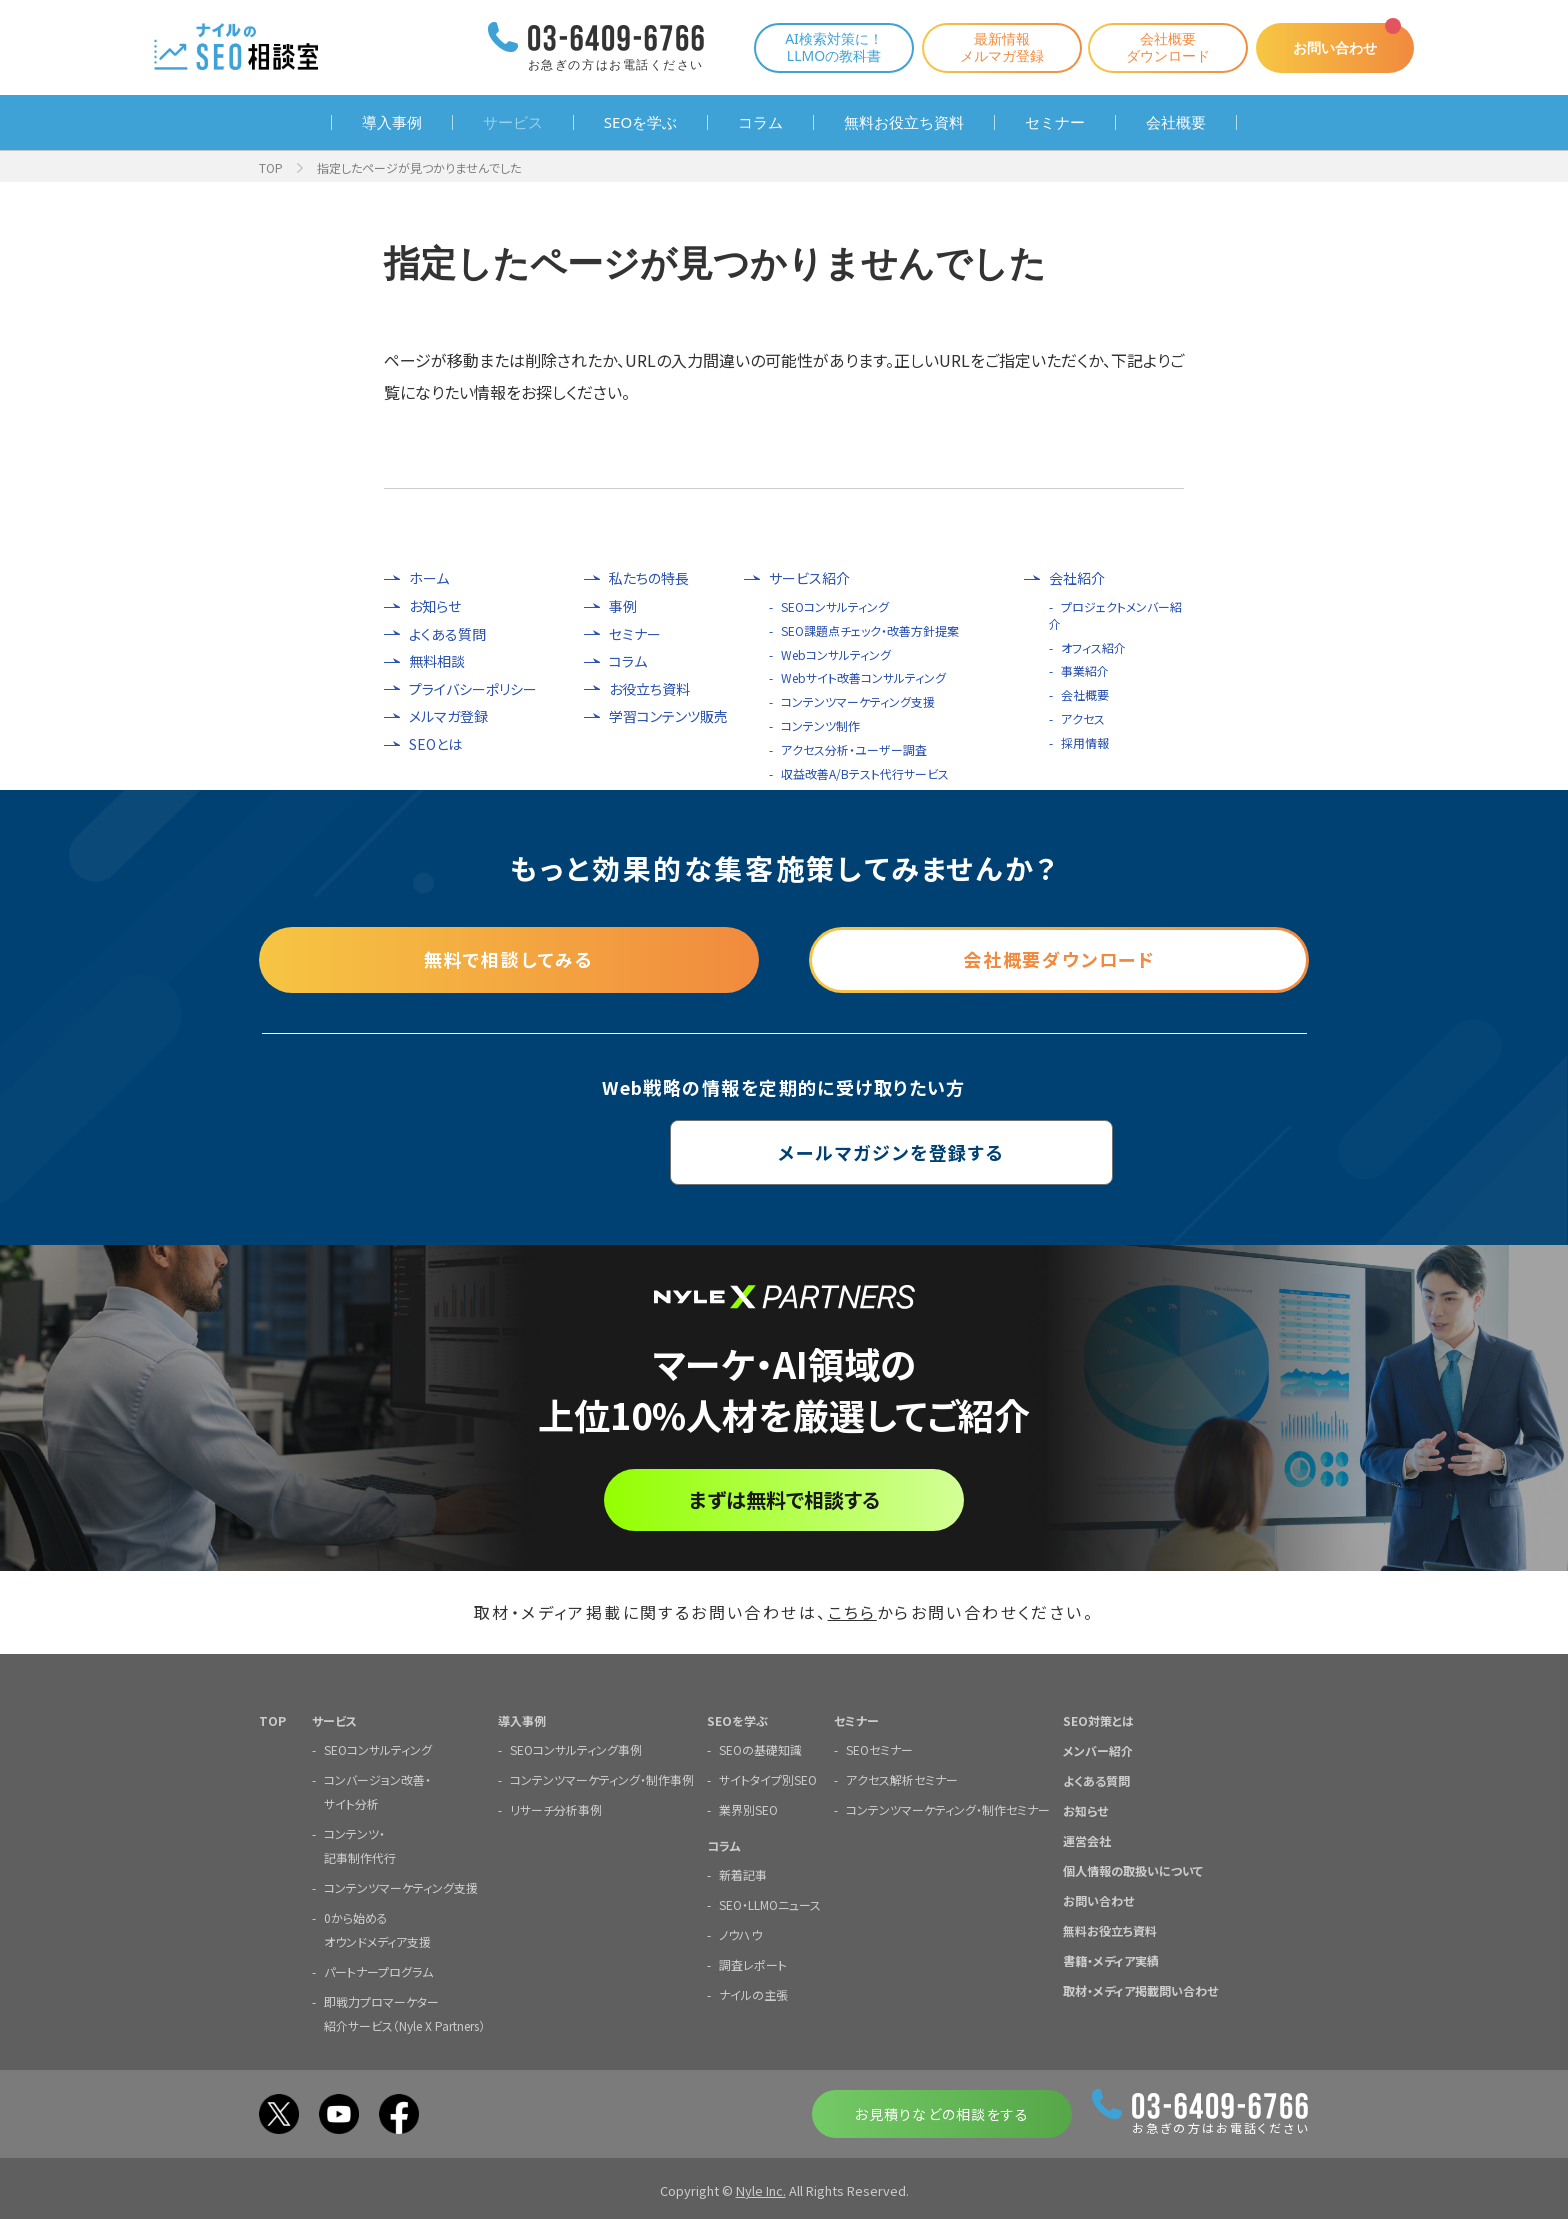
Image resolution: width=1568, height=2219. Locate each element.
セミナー (1055, 122)
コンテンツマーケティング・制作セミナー (948, 1808)
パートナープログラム (378, 1970)
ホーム (429, 578)
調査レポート (753, 1963)
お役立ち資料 (649, 689)
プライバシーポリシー (473, 689)
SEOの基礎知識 (760, 1748)
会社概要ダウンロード (1166, 47)
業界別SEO (748, 1808)
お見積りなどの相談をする (941, 2113)
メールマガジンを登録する (784, 1152)
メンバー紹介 (1098, 1749)
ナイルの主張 (753, 1993)
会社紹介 (1077, 578)
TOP (271, 167)
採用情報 (1085, 742)
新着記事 (743, 1873)
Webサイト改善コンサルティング (863, 677)
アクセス (1083, 718)
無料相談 (437, 661)
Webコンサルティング (836, 654)
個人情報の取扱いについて (1133, 1869)
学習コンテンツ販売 (668, 716)
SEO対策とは (1098, 1719)
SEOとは (435, 744)
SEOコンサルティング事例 (576, 1748)
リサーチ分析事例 (556, 1808)
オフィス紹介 (1093, 647)
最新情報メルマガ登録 (1000, 47)
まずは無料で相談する (784, 1499)
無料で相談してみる (509, 959)
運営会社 (1087, 1839)
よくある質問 (447, 634)
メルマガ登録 (448, 716)
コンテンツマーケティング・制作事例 (602, 1778)
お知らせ (435, 606)
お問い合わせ (1334, 47)
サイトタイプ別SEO (768, 1778)
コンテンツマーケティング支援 (858, 701)
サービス (513, 122)
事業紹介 (1085, 670)
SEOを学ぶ (640, 122)
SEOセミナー (879, 1748)
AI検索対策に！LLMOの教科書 (832, 47)
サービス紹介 (809, 578)
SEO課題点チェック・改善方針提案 (870, 630)
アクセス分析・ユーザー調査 (854, 749)
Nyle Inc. (761, 2189)
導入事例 (392, 122)
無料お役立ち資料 (904, 122)
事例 (623, 606)
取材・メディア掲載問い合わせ (1140, 1989)
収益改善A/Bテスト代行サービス (865, 773)
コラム (760, 122)
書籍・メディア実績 (1111, 1959)
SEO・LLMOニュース (770, 1903)
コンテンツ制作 (820, 725)
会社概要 (1176, 122)
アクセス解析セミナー (902, 1778)
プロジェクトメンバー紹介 (1115, 615)
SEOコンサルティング (835, 606)
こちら (852, 1612)
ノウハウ (740, 1933)
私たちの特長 (649, 578)
